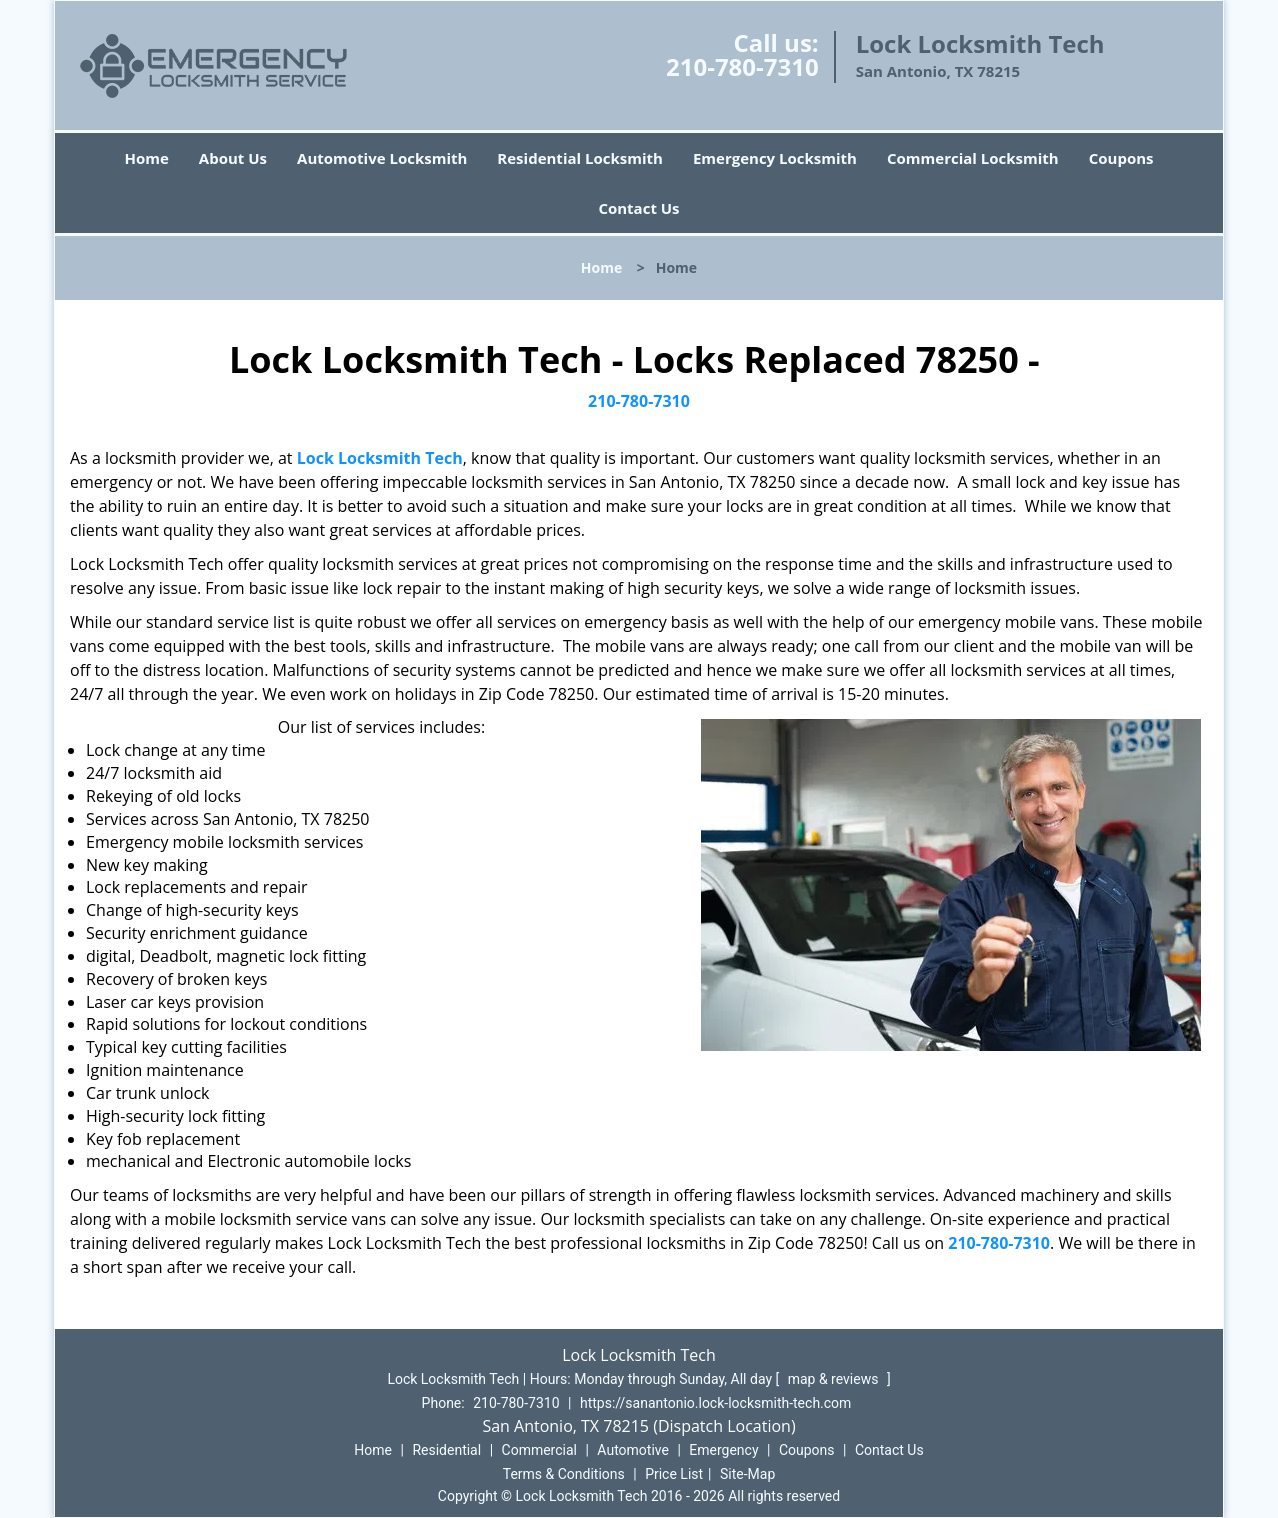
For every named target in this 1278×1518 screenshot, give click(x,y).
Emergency (723, 1450)
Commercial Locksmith (973, 158)
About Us (233, 158)
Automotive (633, 1450)
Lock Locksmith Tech (380, 458)
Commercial (539, 1450)
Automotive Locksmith (382, 158)
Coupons (1121, 158)
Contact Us (638, 208)
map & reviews (835, 1379)
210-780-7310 (742, 66)
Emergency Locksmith (775, 158)
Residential (446, 1450)
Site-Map (747, 1474)
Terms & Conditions (564, 1474)
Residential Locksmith (580, 158)
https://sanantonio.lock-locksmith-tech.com (715, 1403)
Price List (674, 1474)
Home (146, 158)
